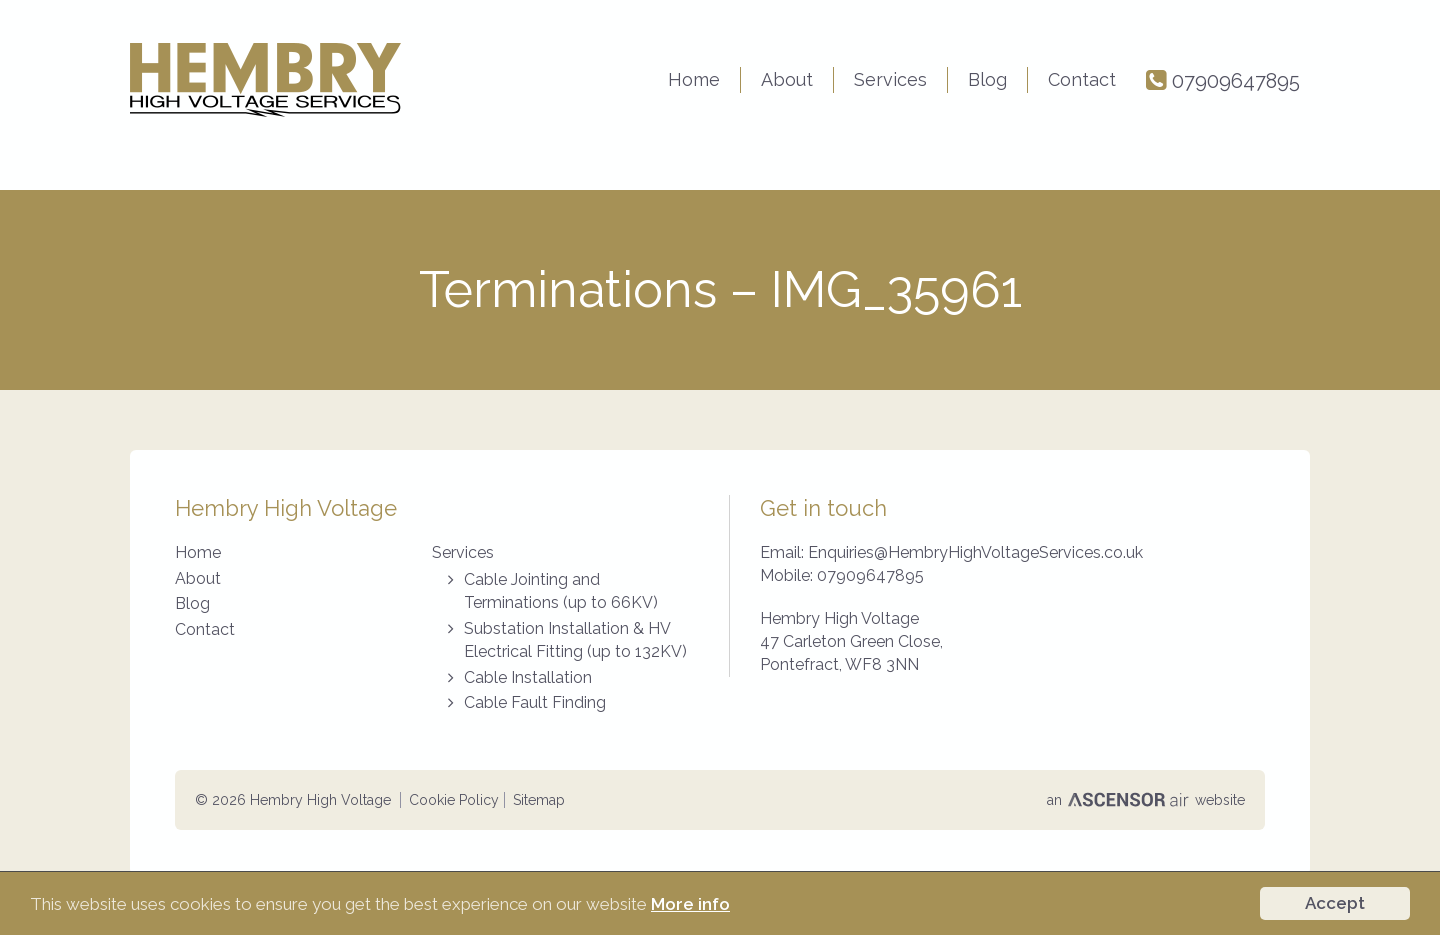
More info (690, 904)
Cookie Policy (454, 800)
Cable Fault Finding (535, 702)
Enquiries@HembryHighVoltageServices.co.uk (975, 552)
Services (890, 79)
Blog (987, 79)
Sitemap (539, 800)
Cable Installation (528, 677)
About (787, 79)
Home (694, 79)
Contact (1082, 79)
